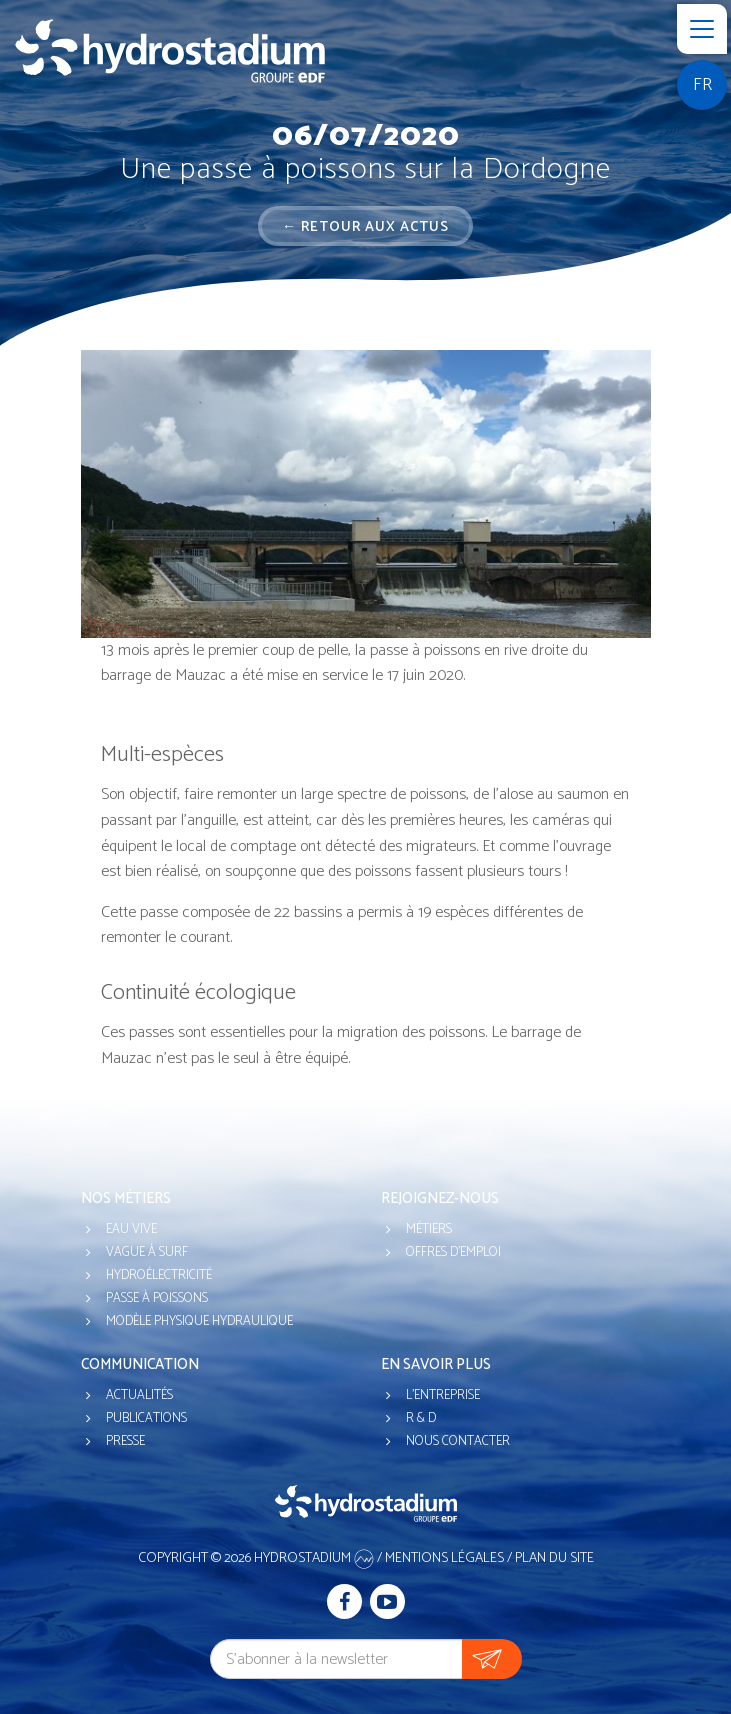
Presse (125, 1441)
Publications (146, 1418)
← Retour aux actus (365, 227)
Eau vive (131, 1229)
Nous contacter (458, 1441)
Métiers (429, 1229)
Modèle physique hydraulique (199, 1321)
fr (702, 85)
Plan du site (554, 1558)
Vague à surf (147, 1252)
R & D (421, 1418)
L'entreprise (443, 1395)
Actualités (139, 1395)
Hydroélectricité (159, 1275)
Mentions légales (444, 1558)
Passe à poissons (157, 1298)
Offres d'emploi (453, 1252)
